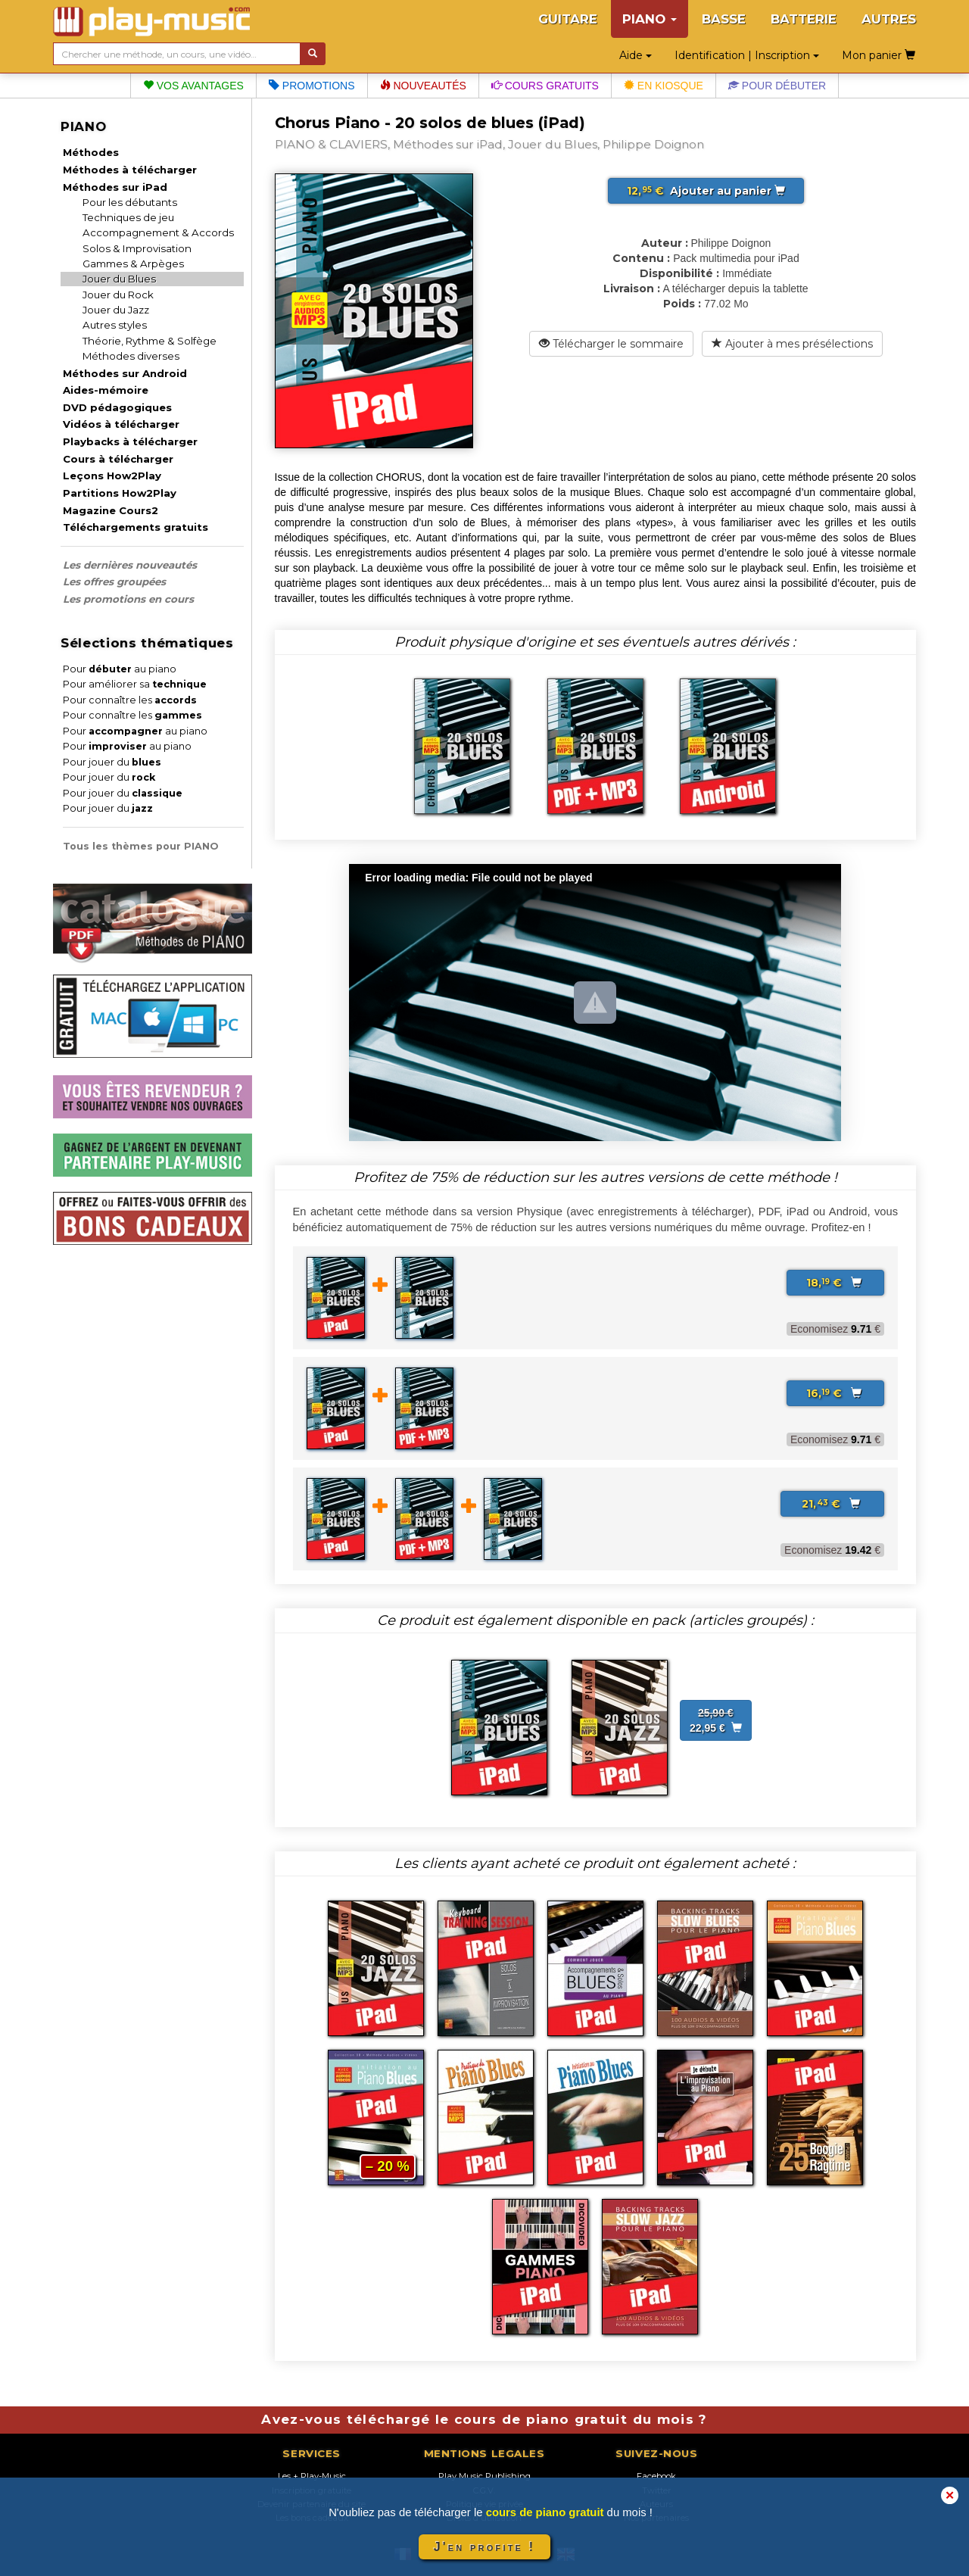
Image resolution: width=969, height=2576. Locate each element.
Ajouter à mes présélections (792, 344)
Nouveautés (423, 86)
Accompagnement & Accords (158, 232)
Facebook (656, 2476)
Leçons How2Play (112, 475)
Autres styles (115, 325)
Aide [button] (635, 55)
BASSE (724, 19)
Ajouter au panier (706, 191)
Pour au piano (119, 669)
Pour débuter (777, 86)
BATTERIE (804, 19)
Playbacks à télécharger (130, 441)
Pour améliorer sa (135, 684)
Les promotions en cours (128, 599)
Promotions (312, 86)
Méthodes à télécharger (130, 170)
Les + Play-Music (312, 2476)
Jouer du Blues (119, 279)
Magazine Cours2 (110, 510)
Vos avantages (193, 86)
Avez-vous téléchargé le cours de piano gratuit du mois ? (484, 2419)
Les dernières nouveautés (130, 565)
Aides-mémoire (105, 390)
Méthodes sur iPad (115, 187)
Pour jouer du (112, 762)
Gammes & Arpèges (133, 263)
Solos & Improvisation (137, 248)
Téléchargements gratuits (135, 527)
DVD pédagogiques (117, 407)
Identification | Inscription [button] (747, 55)
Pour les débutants (130, 202)
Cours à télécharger (118, 459)
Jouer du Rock (118, 294)
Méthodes (91, 152)
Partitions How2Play (119, 493)
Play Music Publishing (484, 2476)
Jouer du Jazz (116, 310)
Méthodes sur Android (125, 373)
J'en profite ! (484, 2546)
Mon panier (878, 55)
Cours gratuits (545, 86)
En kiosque (663, 86)
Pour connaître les (130, 700)
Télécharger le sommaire (611, 344)
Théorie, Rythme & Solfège (150, 341)
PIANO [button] (649, 19)
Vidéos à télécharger (121, 424)
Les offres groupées (114, 581)
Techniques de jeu (128, 217)
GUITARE (567, 19)
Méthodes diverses (131, 356)
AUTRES (889, 19)
